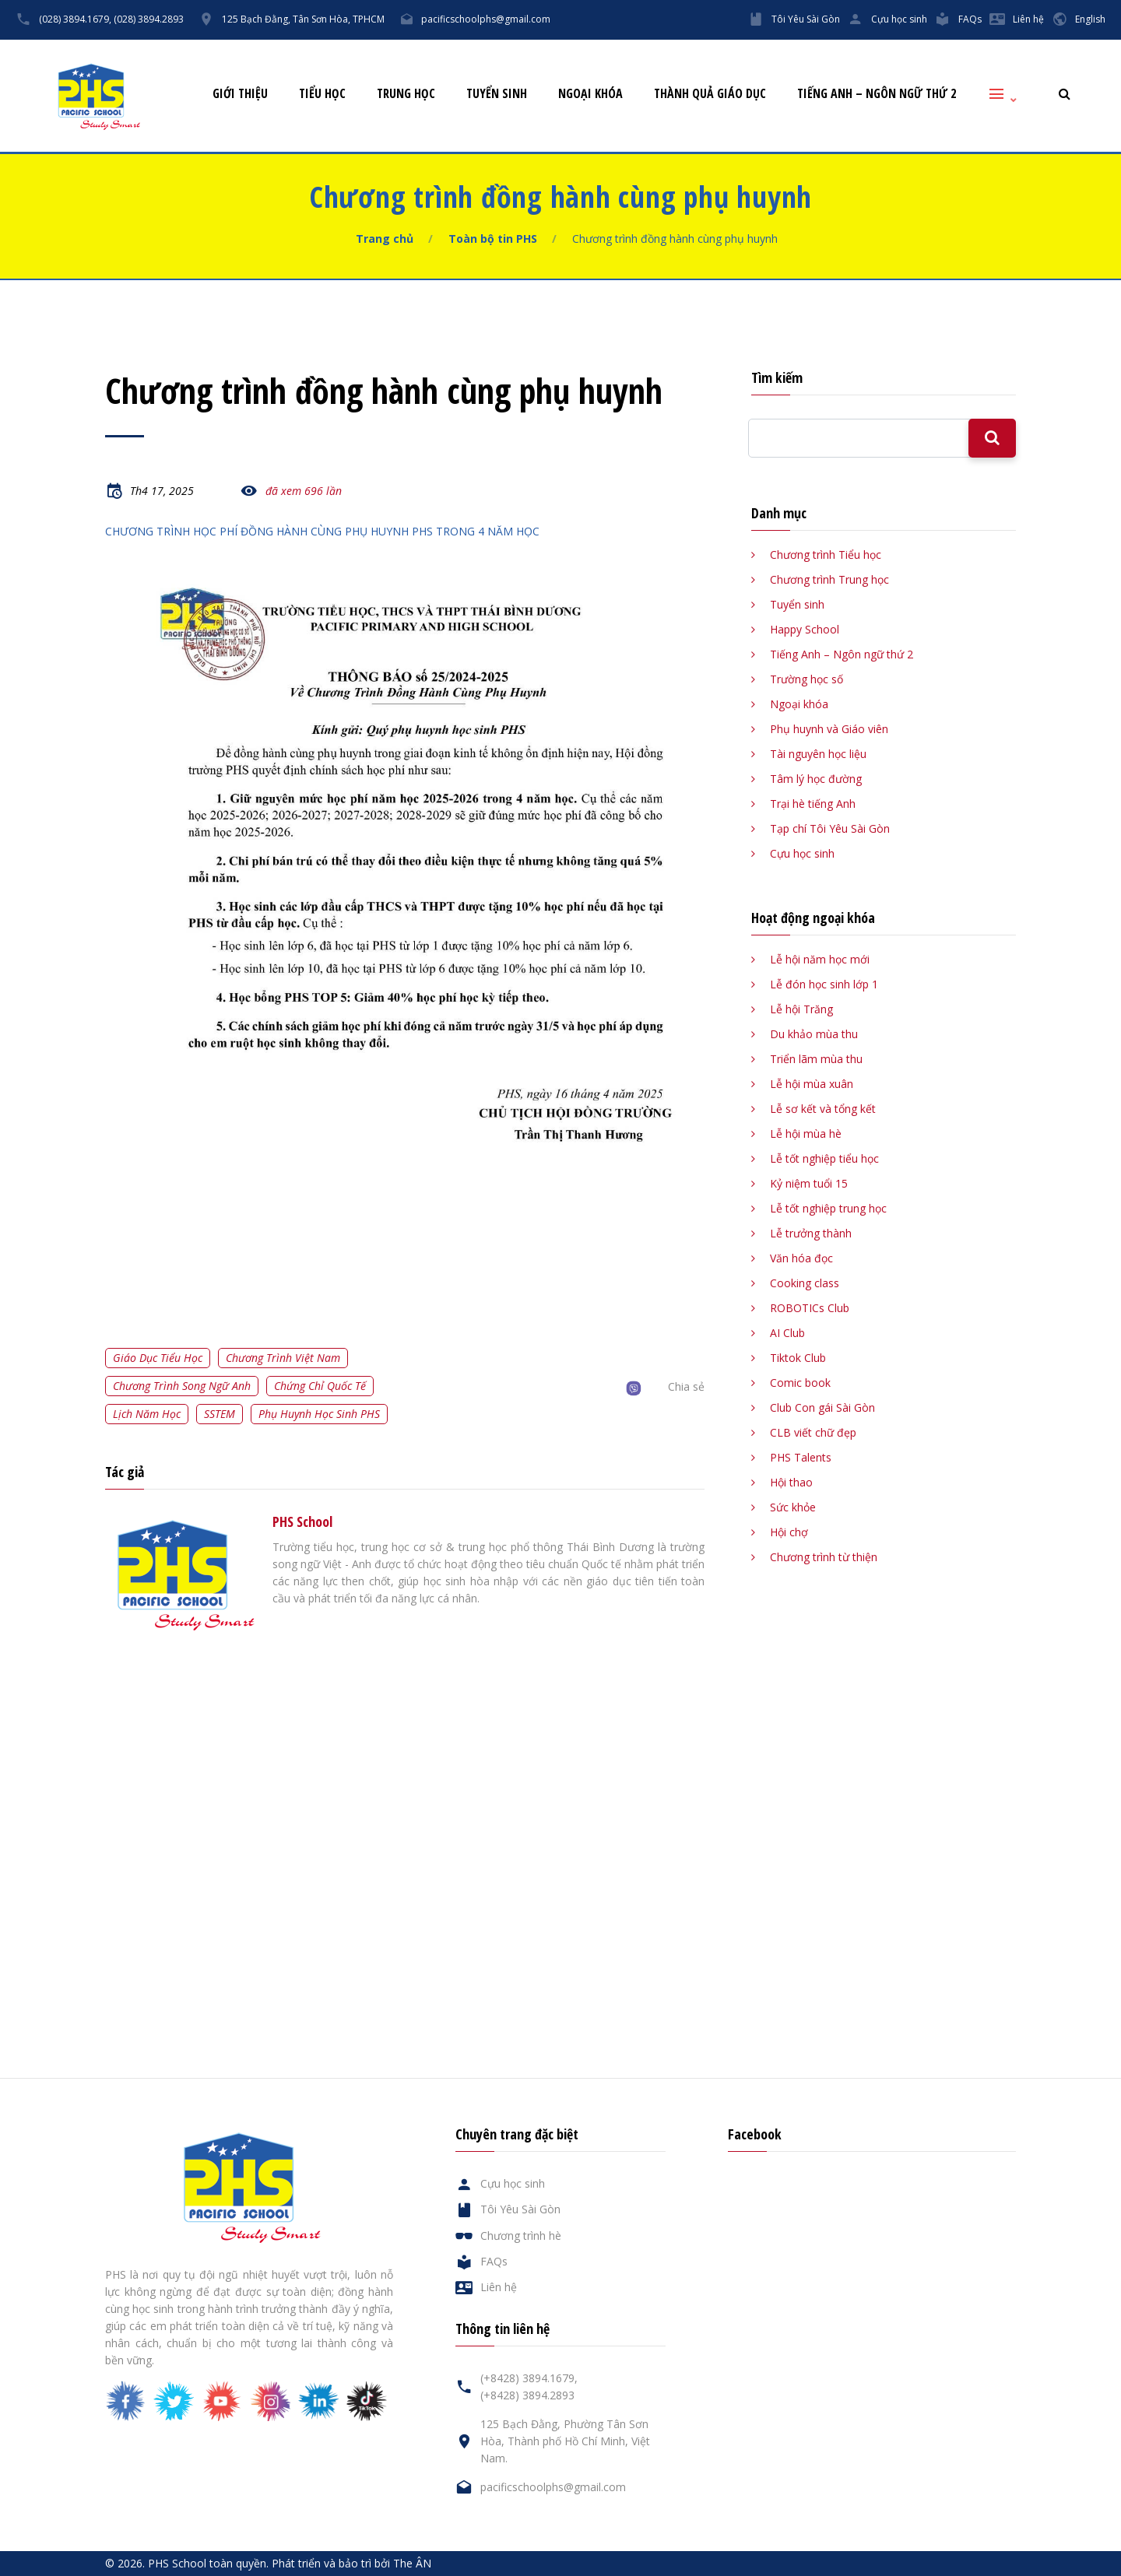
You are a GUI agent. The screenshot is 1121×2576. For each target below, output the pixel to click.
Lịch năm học (147, 1413)
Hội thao (791, 1482)
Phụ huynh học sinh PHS (319, 1413)
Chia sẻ (686, 1386)
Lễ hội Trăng (801, 1009)
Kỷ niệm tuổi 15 (809, 1183)
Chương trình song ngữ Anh (182, 1385)
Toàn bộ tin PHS (492, 238)
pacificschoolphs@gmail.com (485, 19)
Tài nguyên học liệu (818, 753)
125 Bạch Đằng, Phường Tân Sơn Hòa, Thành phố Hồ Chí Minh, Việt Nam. (565, 2440)
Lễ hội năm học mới (820, 959)
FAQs (970, 19)
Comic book (800, 1382)
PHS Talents (800, 1457)
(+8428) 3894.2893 (527, 2395)
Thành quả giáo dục (710, 93)
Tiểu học (322, 93)
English (1090, 19)
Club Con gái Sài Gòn (822, 1407)
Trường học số (806, 679)
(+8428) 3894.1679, (529, 2378)
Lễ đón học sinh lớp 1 (824, 984)
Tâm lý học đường (816, 778)
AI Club (787, 1332)
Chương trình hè (520, 2235)
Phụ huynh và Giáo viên (829, 728)
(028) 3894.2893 (149, 19)
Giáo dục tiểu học (157, 1357)
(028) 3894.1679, (75, 19)
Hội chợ (789, 1532)
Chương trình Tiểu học (825, 554)
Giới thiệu (240, 93)
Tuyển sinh (496, 93)
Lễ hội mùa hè (806, 1133)
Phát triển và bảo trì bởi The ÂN (351, 2563)
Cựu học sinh (899, 19)
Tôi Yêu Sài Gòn (805, 19)
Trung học (406, 93)
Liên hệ (1028, 19)
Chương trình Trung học (829, 579)
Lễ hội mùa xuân (811, 1083)
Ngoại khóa (590, 93)
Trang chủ (384, 238)
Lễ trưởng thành (811, 1233)
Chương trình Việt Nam (283, 1357)
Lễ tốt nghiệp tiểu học (824, 1158)
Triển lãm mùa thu (816, 1058)
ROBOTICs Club (809, 1307)
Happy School (804, 629)
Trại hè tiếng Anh (813, 803)
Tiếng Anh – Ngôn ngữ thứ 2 (876, 93)
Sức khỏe (793, 1507)
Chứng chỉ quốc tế (320, 1385)
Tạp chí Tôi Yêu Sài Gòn (830, 828)
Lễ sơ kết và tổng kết (823, 1108)
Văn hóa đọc (801, 1258)
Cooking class (804, 1283)
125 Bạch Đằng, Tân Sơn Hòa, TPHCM (303, 19)
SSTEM (219, 1413)
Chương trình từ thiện (823, 1556)
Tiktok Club (798, 1357)
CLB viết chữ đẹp (813, 1432)
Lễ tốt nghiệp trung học (828, 1208)
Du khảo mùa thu (814, 1034)
